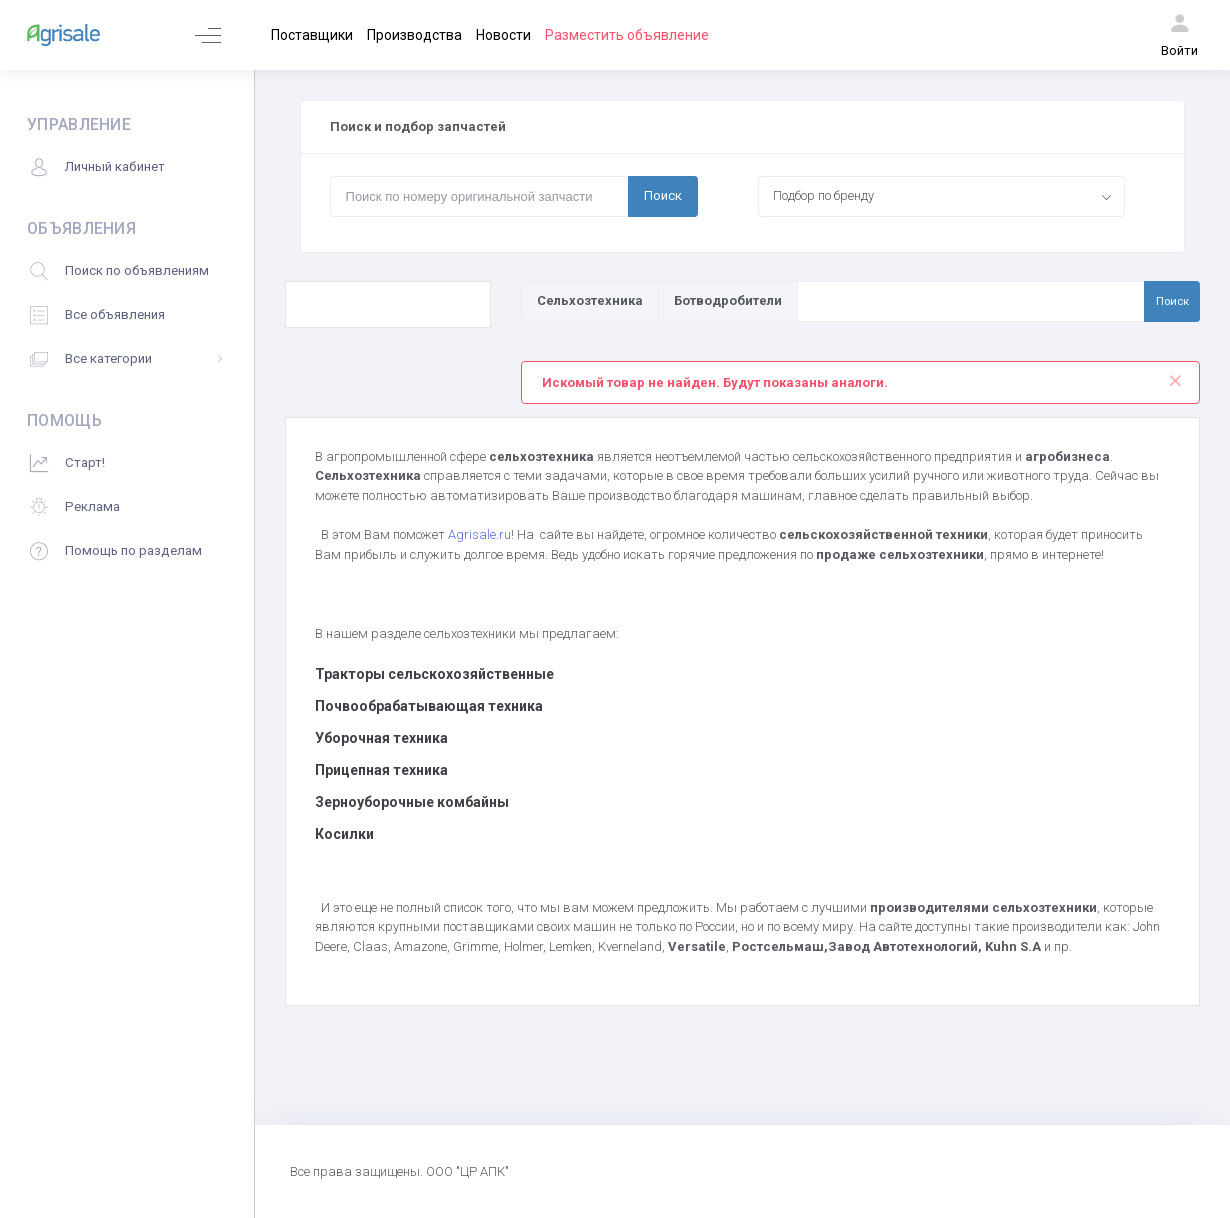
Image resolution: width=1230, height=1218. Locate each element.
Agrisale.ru (479, 534)
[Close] (1175, 376)
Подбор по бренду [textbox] (823, 195)
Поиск (663, 195)
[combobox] (942, 196)
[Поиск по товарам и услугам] (971, 301)
